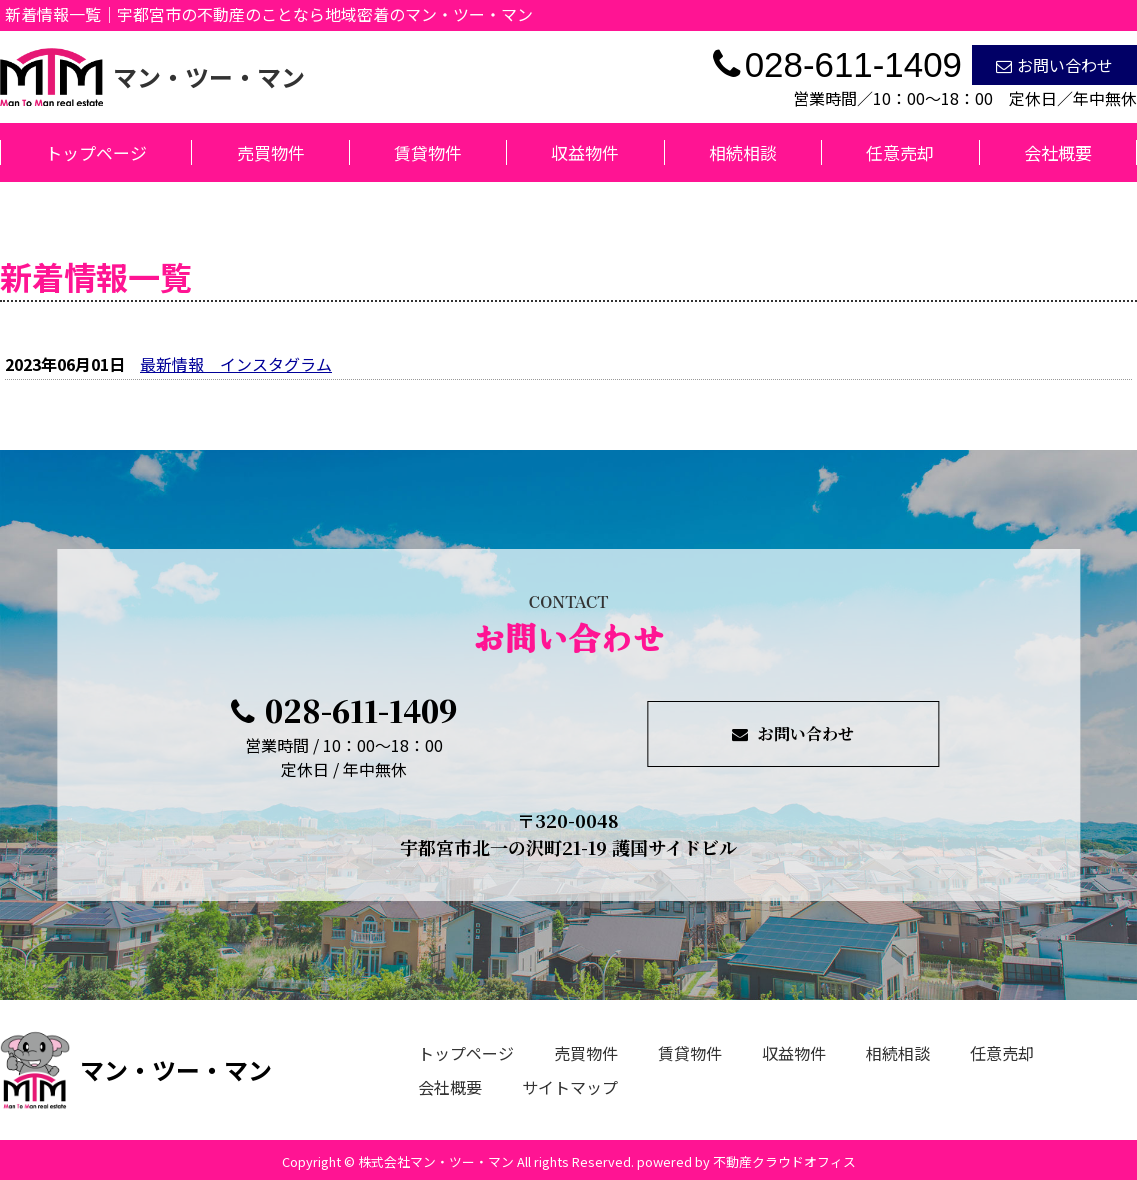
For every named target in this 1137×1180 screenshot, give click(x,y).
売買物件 (271, 152)
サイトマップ (570, 1087)
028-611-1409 (344, 710)
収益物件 (585, 152)
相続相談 (743, 152)
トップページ (96, 152)
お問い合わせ (1054, 65)
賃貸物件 (428, 152)
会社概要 (1058, 152)
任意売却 (900, 152)
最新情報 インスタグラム (236, 364)
